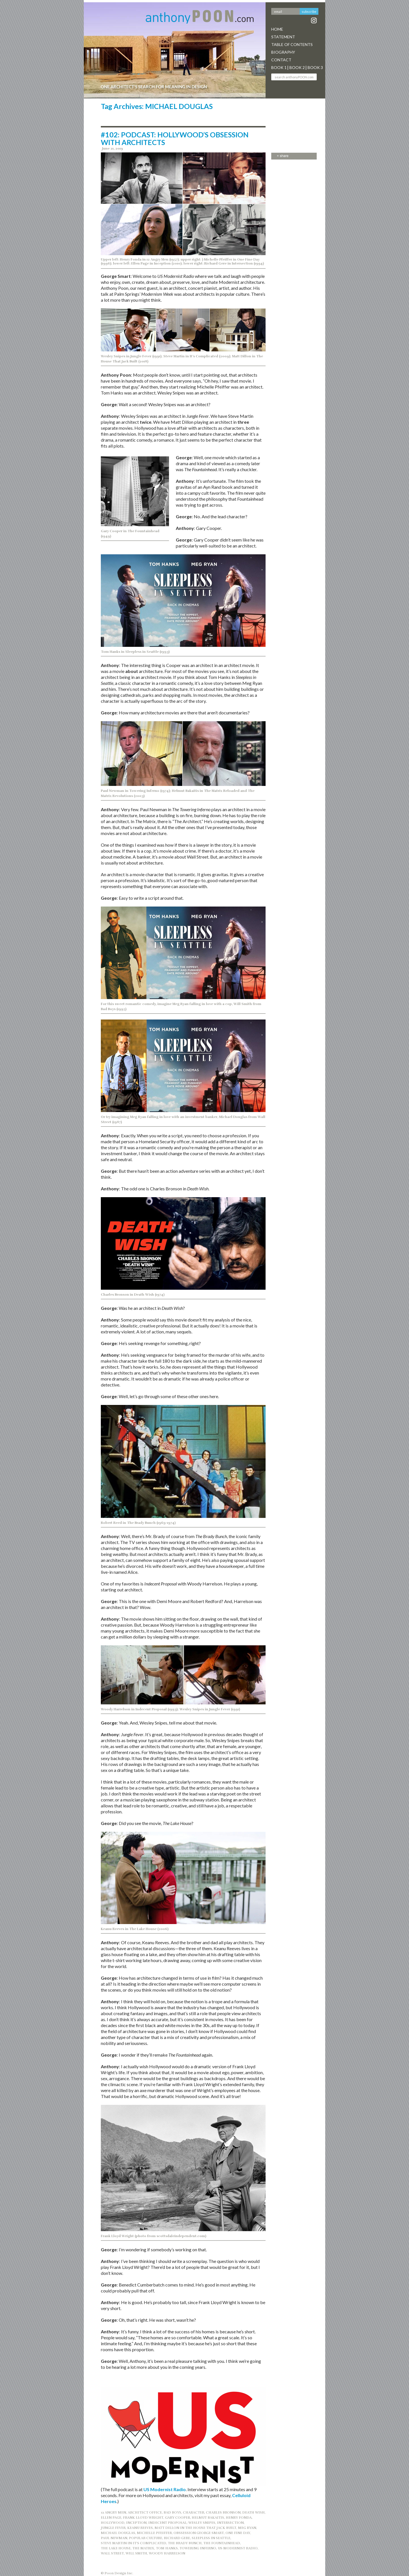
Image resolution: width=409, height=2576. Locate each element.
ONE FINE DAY (238, 2533)
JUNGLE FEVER (113, 2528)
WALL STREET (112, 2553)
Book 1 (279, 67)
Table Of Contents (292, 44)
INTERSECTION (230, 2523)
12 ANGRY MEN (113, 2512)
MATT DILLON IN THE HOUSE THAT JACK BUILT (195, 2528)
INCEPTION (136, 2523)
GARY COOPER (177, 2518)
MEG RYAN (247, 2528)
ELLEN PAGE (111, 2518)
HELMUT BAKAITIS (208, 2518)
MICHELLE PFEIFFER (154, 2533)
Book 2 (297, 67)
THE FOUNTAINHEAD (221, 2543)
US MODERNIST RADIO (238, 2548)
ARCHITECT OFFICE (145, 2512)
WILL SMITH (136, 2553)
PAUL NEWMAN (114, 2538)
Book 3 (315, 67)
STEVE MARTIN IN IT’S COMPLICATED (133, 2543)
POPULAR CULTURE (145, 2538)
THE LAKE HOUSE (116, 2548)
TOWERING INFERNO (198, 2548)
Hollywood (112, 2523)
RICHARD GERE (177, 2538)
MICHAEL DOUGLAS (118, 2533)
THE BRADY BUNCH (185, 2543)
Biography (283, 52)
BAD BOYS (172, 2512)
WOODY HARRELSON (167, 2553)
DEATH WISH (253, 2512)
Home (277, 29)
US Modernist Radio (164, 2489)
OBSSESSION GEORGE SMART (199, 2533)
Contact (281, 59)
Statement (283, 36)
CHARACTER (193, 2512)
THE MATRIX (143, 2548)
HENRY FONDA (239, 2518)
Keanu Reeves (140, 2528)
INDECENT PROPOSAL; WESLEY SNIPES (181, 2523)
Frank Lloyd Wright (143, 2518)
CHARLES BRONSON (223, 2512)
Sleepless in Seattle (211, 2538)
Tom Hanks (167, 2548)
